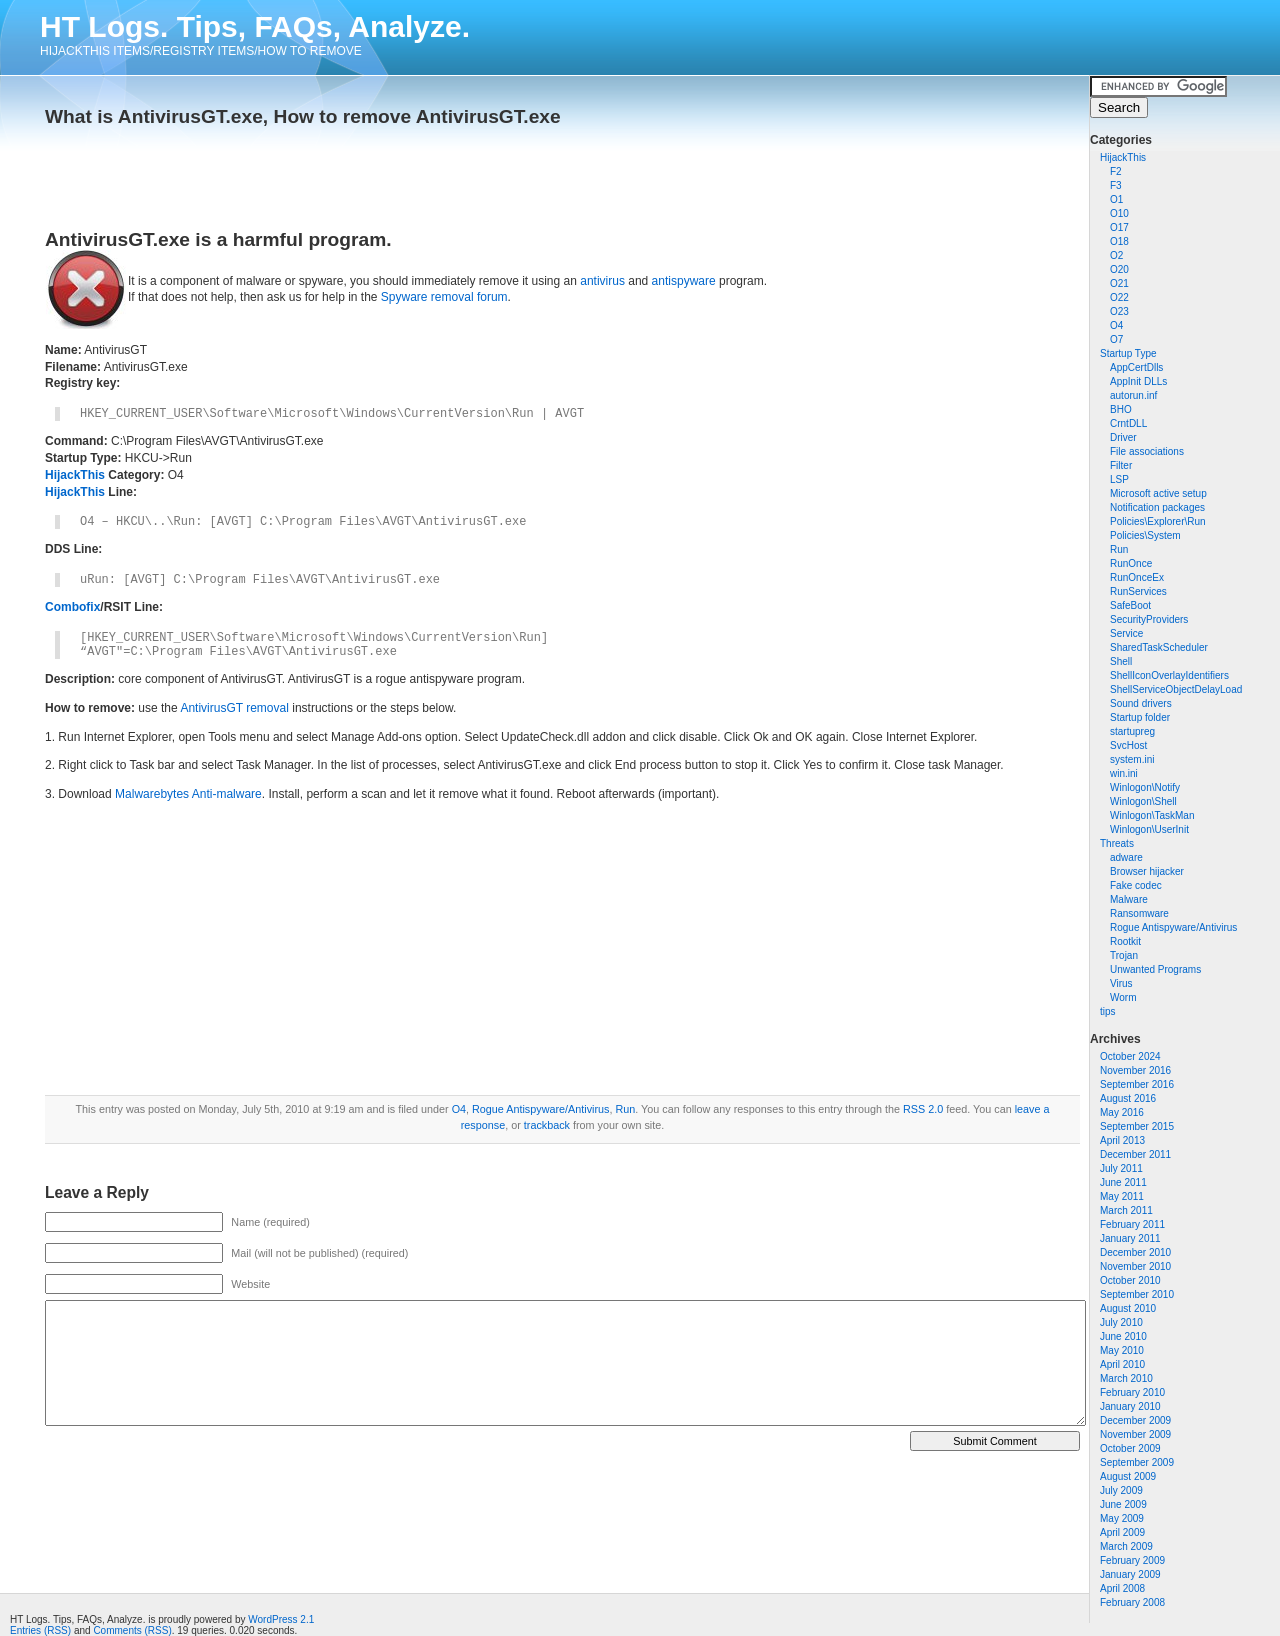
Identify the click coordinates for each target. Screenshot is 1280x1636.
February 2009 (1132, 1560)
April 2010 (1122, 1364)
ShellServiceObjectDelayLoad (1176, 689)
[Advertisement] (279, 172)
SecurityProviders (1149, 619)
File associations (1147, 451)
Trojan (1124, 955)
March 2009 (1126, 1546)
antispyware (684, 281)
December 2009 (1135, 1420)
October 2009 (1130, 1448)
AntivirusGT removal (234, 708)
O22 (1119, 297)
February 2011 (1132, 1224)
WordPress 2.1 (281, 1619)
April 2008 (1122, 1588)
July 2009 (1121, 1490)
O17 (1119, 227)
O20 (1119, 269)
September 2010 (1137, 1294)
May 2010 (1122, 1350)
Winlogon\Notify (1145, 787)
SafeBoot (1130, 605)
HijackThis (1123, 157)
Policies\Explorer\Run (1158, 521)
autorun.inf (1133, 395)
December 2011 (1135, 1154)
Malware (1129, 899)
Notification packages (1157, 507)
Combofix (72, 607)
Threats (1117, 843)
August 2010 (1128, 1308)
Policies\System (1145, 535)
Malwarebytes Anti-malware (188, 794)
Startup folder (1140, 717)
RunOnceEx (1137, 577)
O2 (1116, 255)
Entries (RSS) (40, 1630)
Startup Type (1128, 353)
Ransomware (1139, 913)
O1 (1116, 199)
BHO (1121, 409)
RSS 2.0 (923, 1109)
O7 (1116, 339)
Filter (1121, 465)
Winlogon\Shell (1143, 801)
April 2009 (1122, 1532)
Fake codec (1136, 885)
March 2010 (1126, 1378)
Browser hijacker (1147, 871)
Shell (1121, 661)
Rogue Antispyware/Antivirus (1173, 927)
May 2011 (1122, 1196)
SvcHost (1128, 745)
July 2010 (1121, 1322)
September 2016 (1137, 1084)
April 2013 (1122, 1140)
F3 (1116, 185)
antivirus (602, 281)
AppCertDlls (1136, 367)
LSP (1119, 479)
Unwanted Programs (1155, 969)
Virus (1121, 983)
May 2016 (1122, 1112)
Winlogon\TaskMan (1152, 815)
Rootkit (1125, 941)
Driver (1123, 437)
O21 (1119, 283)
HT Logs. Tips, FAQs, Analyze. (255, 26)
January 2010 (1130, 1406)
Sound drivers (1141, 703)
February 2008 (1132, 1602)
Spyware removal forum (444, 297)
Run (1119, 549)
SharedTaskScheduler (1159, 647)
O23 (1119, 311)
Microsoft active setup (1158, 493)
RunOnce (1131, 563)
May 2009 (1122, 1518)
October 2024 (1130, 1056)
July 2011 (1121, 1168)
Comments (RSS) (132, 1630)
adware (1126, 857)
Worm (1123, 997)
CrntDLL (1128, 423)
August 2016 (1128, 1098)
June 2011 (1123, 1182)
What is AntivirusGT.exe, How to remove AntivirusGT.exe (303, 116)
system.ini (1132, 759)
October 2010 (1130, 1280)
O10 (1119, 213)
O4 (1116, 325)
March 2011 (1126, 1210)
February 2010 (1132, 1392)
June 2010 (1123, 1336)
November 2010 (1135, 1266)
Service (1126, 633)
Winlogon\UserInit (1149, 829)
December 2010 (1135, 1252)
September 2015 (1137, 1126)
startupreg (1132, 731)
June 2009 (1123, 1504)
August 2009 (1128, 1476)
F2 (1116, 171)
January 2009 (1130, 1574)
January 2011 (1130, 1238)
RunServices (1138, 591)
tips (1108, 1011)
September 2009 (1137, 1462)
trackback (547, 1125)
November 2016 (1135, 1070)
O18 (1119, 241)
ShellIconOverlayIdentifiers (1169, 675)
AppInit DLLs (1138, 381)
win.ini (1124, 773)
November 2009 (1135, 1434)
